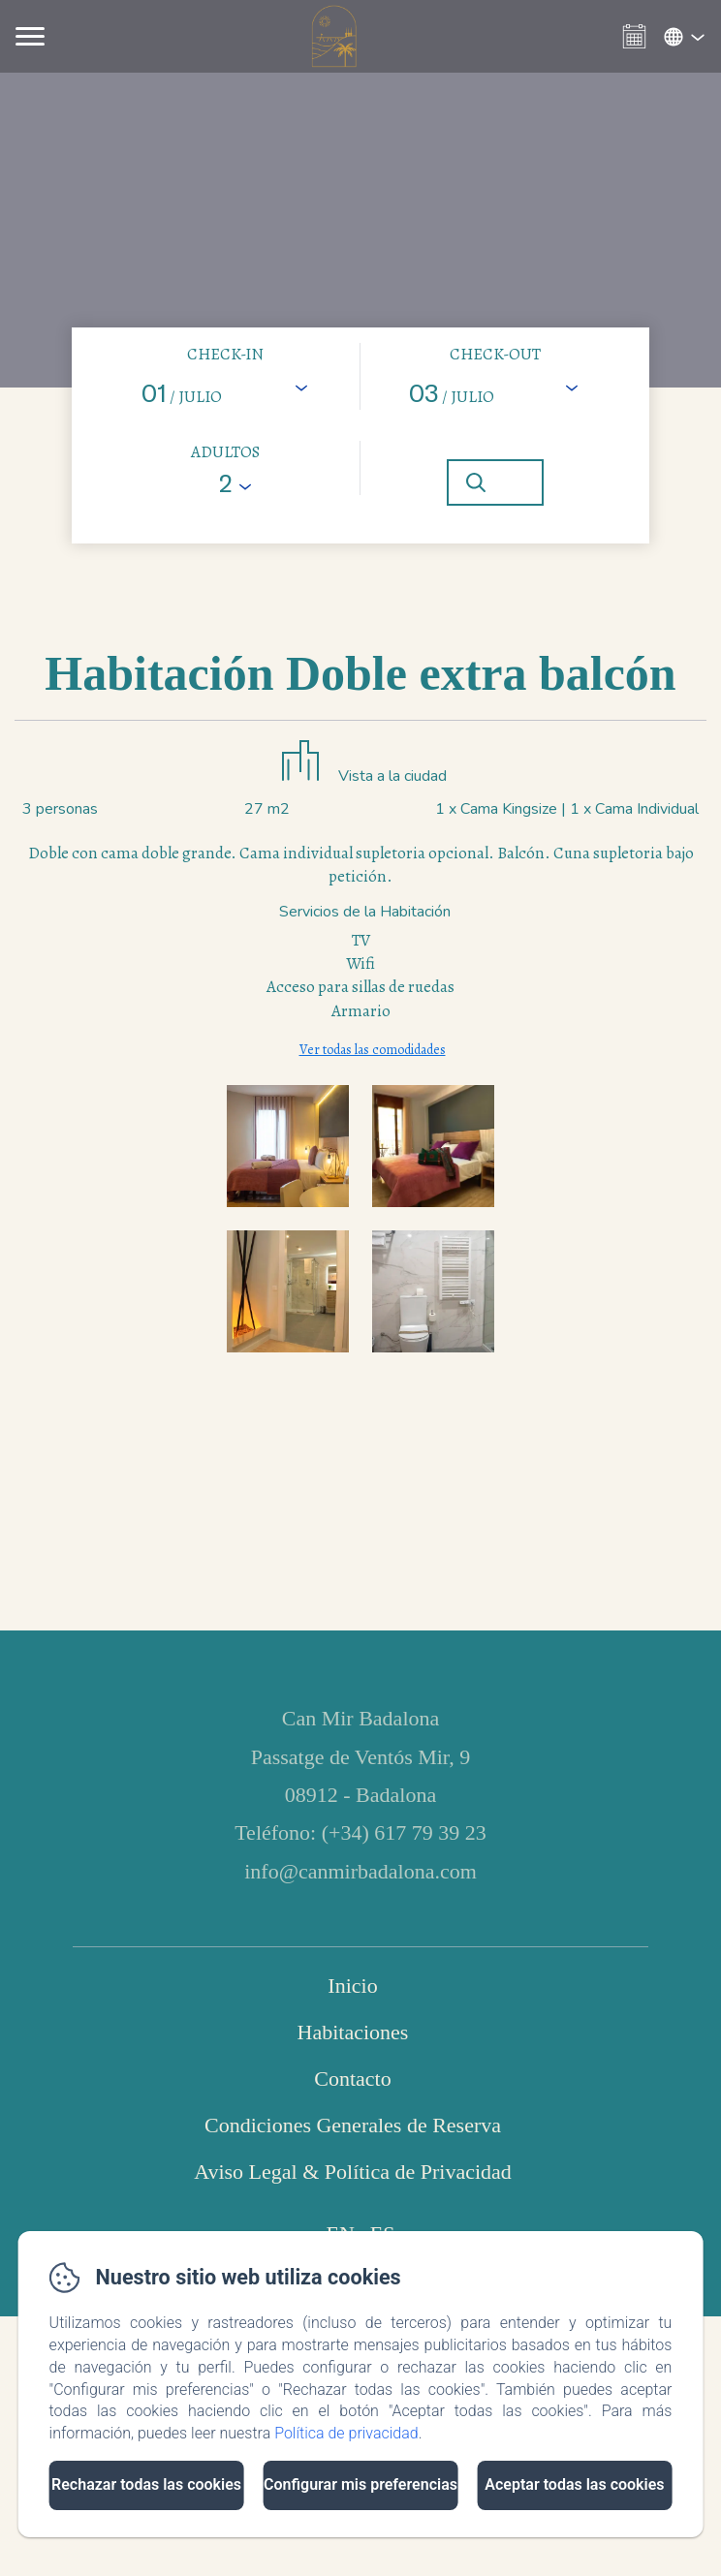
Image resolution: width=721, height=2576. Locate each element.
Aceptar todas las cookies (574, 2484)
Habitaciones (353, 2032)
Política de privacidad (346, 2433)
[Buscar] (495, 482)
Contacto (352, 2078)
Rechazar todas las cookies (146, 2484)
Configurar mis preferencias (360, 2484)
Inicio (352, 1985)
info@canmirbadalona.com (360, 1871)
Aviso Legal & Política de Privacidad (353, 2171)
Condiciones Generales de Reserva (352, 2125)
